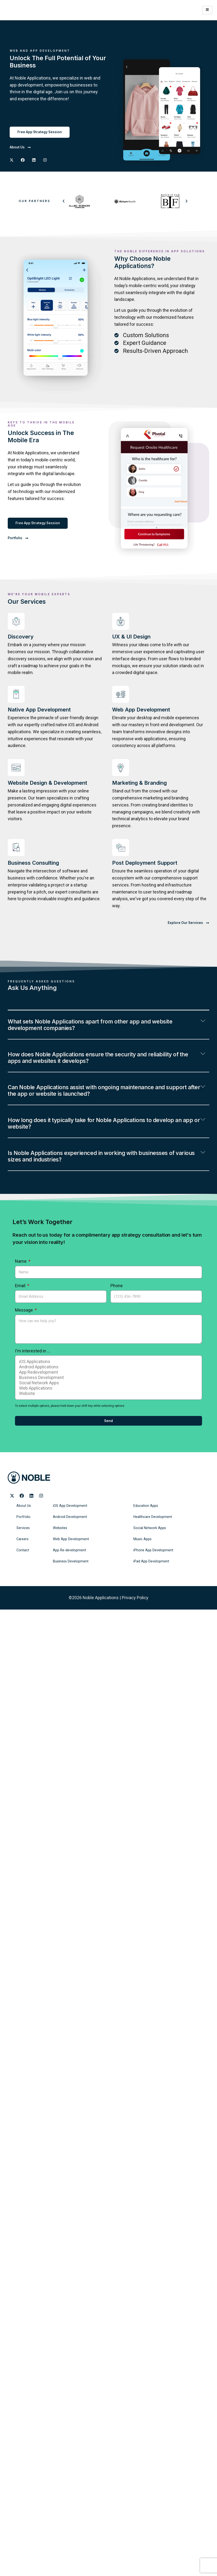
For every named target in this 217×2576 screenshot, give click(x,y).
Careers (21, 1558)
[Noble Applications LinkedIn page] (31, 1515)
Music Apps (141, 1558)
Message (24, 1329)
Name (21, 1280)
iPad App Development (148, 1581)
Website (108, 1413)
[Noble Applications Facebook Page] (23, 160)
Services (22, 1547)
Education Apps (143, 1525)
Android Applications (108, 1386)
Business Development (108, 1397)
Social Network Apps (108, 1402)
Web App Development (68, 1558)
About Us (22, 1525)
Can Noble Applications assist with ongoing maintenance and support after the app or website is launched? (97, 1104)
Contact (21, 1570)
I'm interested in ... (32, 1370)
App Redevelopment (108, 1392)
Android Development (67, 1536)
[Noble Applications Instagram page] (45, 160)
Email (20, 1305)
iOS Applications (108, 1381)
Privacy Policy (135, 1617)
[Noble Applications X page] (12, 160)
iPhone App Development (149, 1570)
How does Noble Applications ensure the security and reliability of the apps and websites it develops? (104, 1070)
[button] (63, 201)
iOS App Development (67, 1525)
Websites (59, 1547)
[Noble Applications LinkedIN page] (34, 160)
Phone (116, 1305)
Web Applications (108, 1408)
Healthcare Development (149, 1536)
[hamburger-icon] (207, 10)
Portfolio (22, 1536)
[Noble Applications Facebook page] (21, 1515)
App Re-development (66, 1570)
